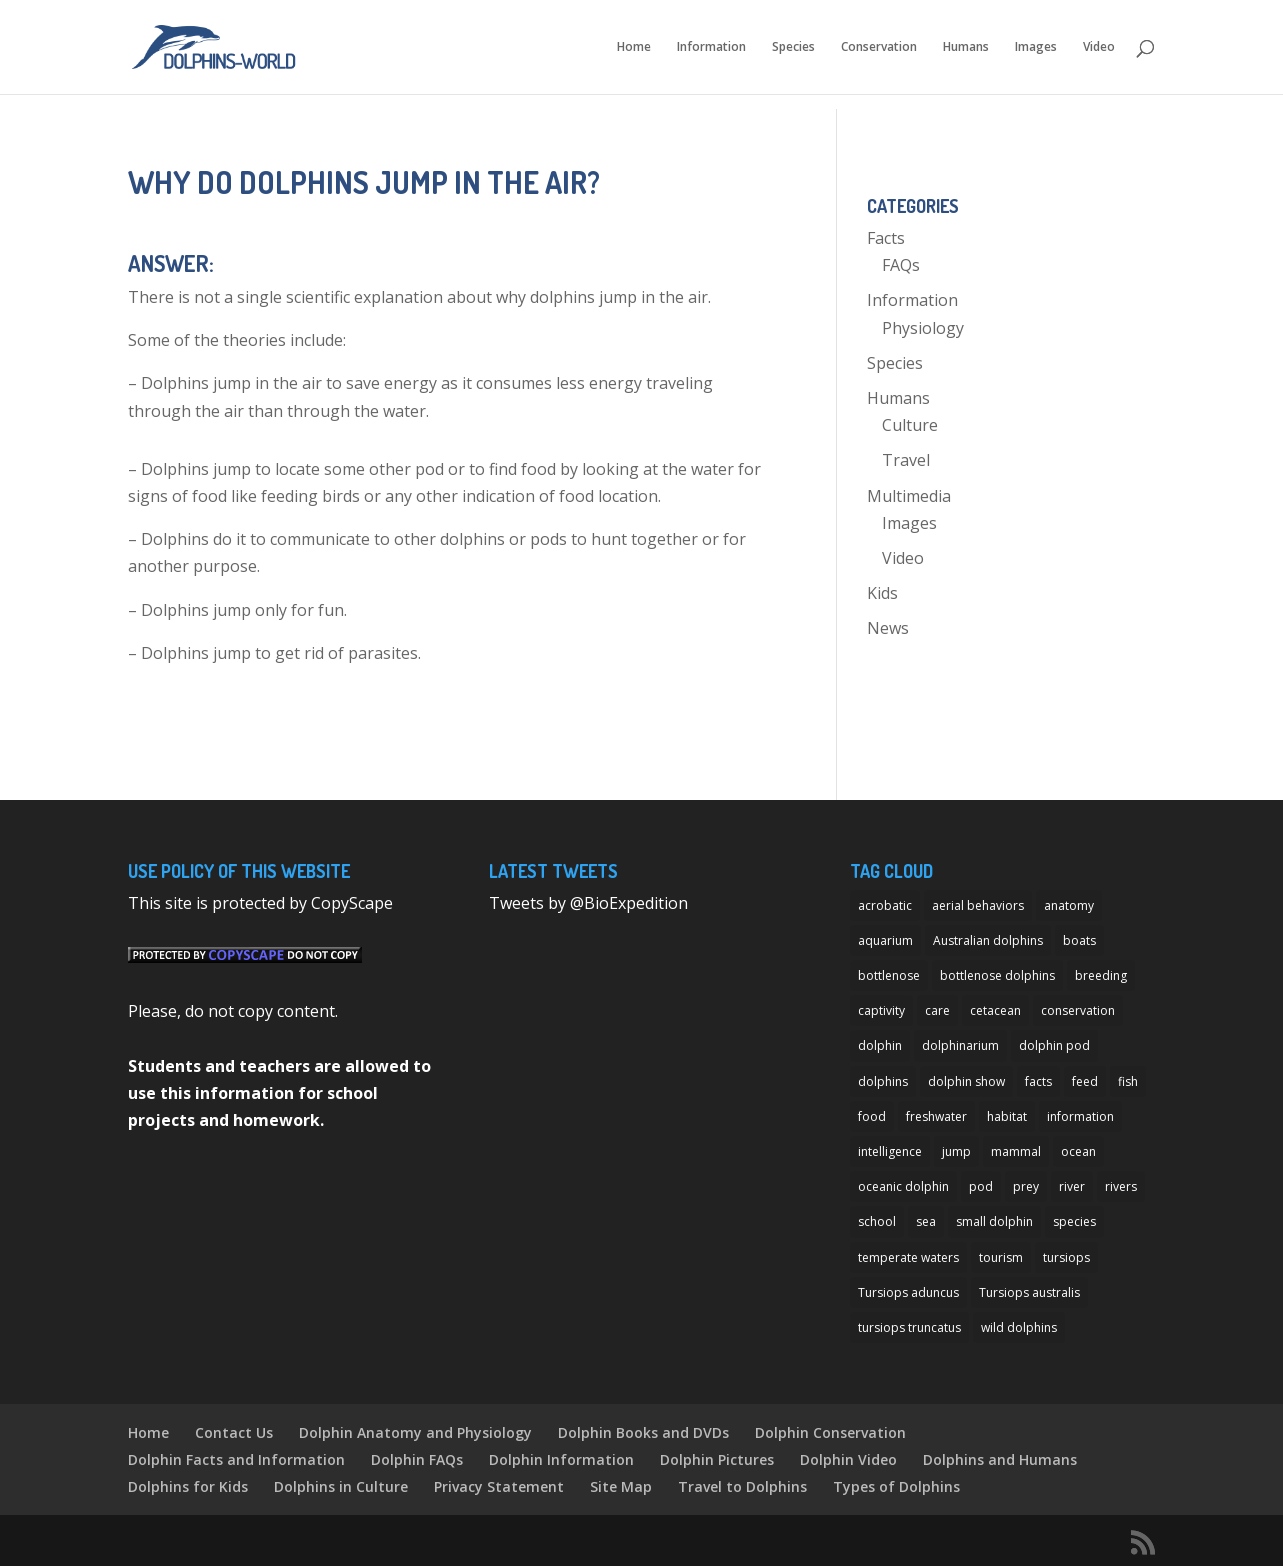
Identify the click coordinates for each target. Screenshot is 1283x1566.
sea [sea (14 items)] (926, 1221)
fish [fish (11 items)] (1128, 1081)
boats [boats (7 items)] (1079, 940)
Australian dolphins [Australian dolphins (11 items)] (988, 940)
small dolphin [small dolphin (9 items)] (994, 1221)
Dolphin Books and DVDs (643, 1432)
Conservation (879, 47)
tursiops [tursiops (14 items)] (1066, 1257)
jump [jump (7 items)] (956, 1151)
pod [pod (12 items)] (981, 1186)
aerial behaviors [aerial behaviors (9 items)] (978, 905)
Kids (882, 593)
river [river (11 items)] (1072, 1186)
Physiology (923, 328)
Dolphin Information (561, 1459)
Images (1036, 47)
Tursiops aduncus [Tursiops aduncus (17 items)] (908, 1292)
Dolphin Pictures (717, 1459)
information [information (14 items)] (1080, 1116)
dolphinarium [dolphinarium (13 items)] (960, 1045)
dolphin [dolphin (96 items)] (880, 1045)
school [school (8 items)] (877, 1221)
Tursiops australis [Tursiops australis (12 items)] (1029, 1292)
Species (793, 47)
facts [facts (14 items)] (1038, 1081)
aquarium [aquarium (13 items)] (885, 940)
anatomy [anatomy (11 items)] (1069, 905)
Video (1099, 47)
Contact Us (234, 1432)
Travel (906, 460)
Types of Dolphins (896, 1486)
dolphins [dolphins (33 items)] (883, 1081)
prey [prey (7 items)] (1026, 1186)
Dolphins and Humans (1000, 1459)
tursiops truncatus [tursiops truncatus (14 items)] (909, 1327)
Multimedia (909, 496)
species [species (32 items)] (1074, 1221)
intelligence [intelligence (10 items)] (890, 1151)
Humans (966, 47)
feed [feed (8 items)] (1085, 1081)
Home (634, 47)
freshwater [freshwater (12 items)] (936, 1116)
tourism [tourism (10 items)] (1001, 1257)
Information (711, 47)
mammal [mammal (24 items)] (1016, 1151)
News (888, 628)
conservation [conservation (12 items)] (1078, 1010)
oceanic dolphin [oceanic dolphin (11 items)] (903, 1186)
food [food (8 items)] (872, 1116)
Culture (910, 425)
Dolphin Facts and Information (236, 1459)
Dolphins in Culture (341, 1486)
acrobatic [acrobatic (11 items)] (885, 905)
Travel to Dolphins (742, 1486)
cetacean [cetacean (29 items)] (995, 1010)
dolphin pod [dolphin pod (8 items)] (1054, 1045)
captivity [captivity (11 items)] (881, 1010)
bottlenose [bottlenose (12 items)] (889, 975)
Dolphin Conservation (830, 1432)
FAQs (901, 265)
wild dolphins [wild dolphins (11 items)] (1019, 1327)
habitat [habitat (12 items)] (1007, 1116)
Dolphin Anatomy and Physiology (415, 1432)
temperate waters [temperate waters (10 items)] (908, 1257)
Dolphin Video (848, 1459)
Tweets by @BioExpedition (588, 903)
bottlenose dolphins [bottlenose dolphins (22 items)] (997, 975)
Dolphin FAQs (417, 1459)
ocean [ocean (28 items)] (1078, 1151)
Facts (886, 238)
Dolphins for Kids (188, 1486)
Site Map (621, 1486)
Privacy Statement (499, 1486)
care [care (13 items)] (937, 1010)
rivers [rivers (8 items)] (1121, 1186)
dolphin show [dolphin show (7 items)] (966, 1081)
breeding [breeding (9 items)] (1101, 975)
